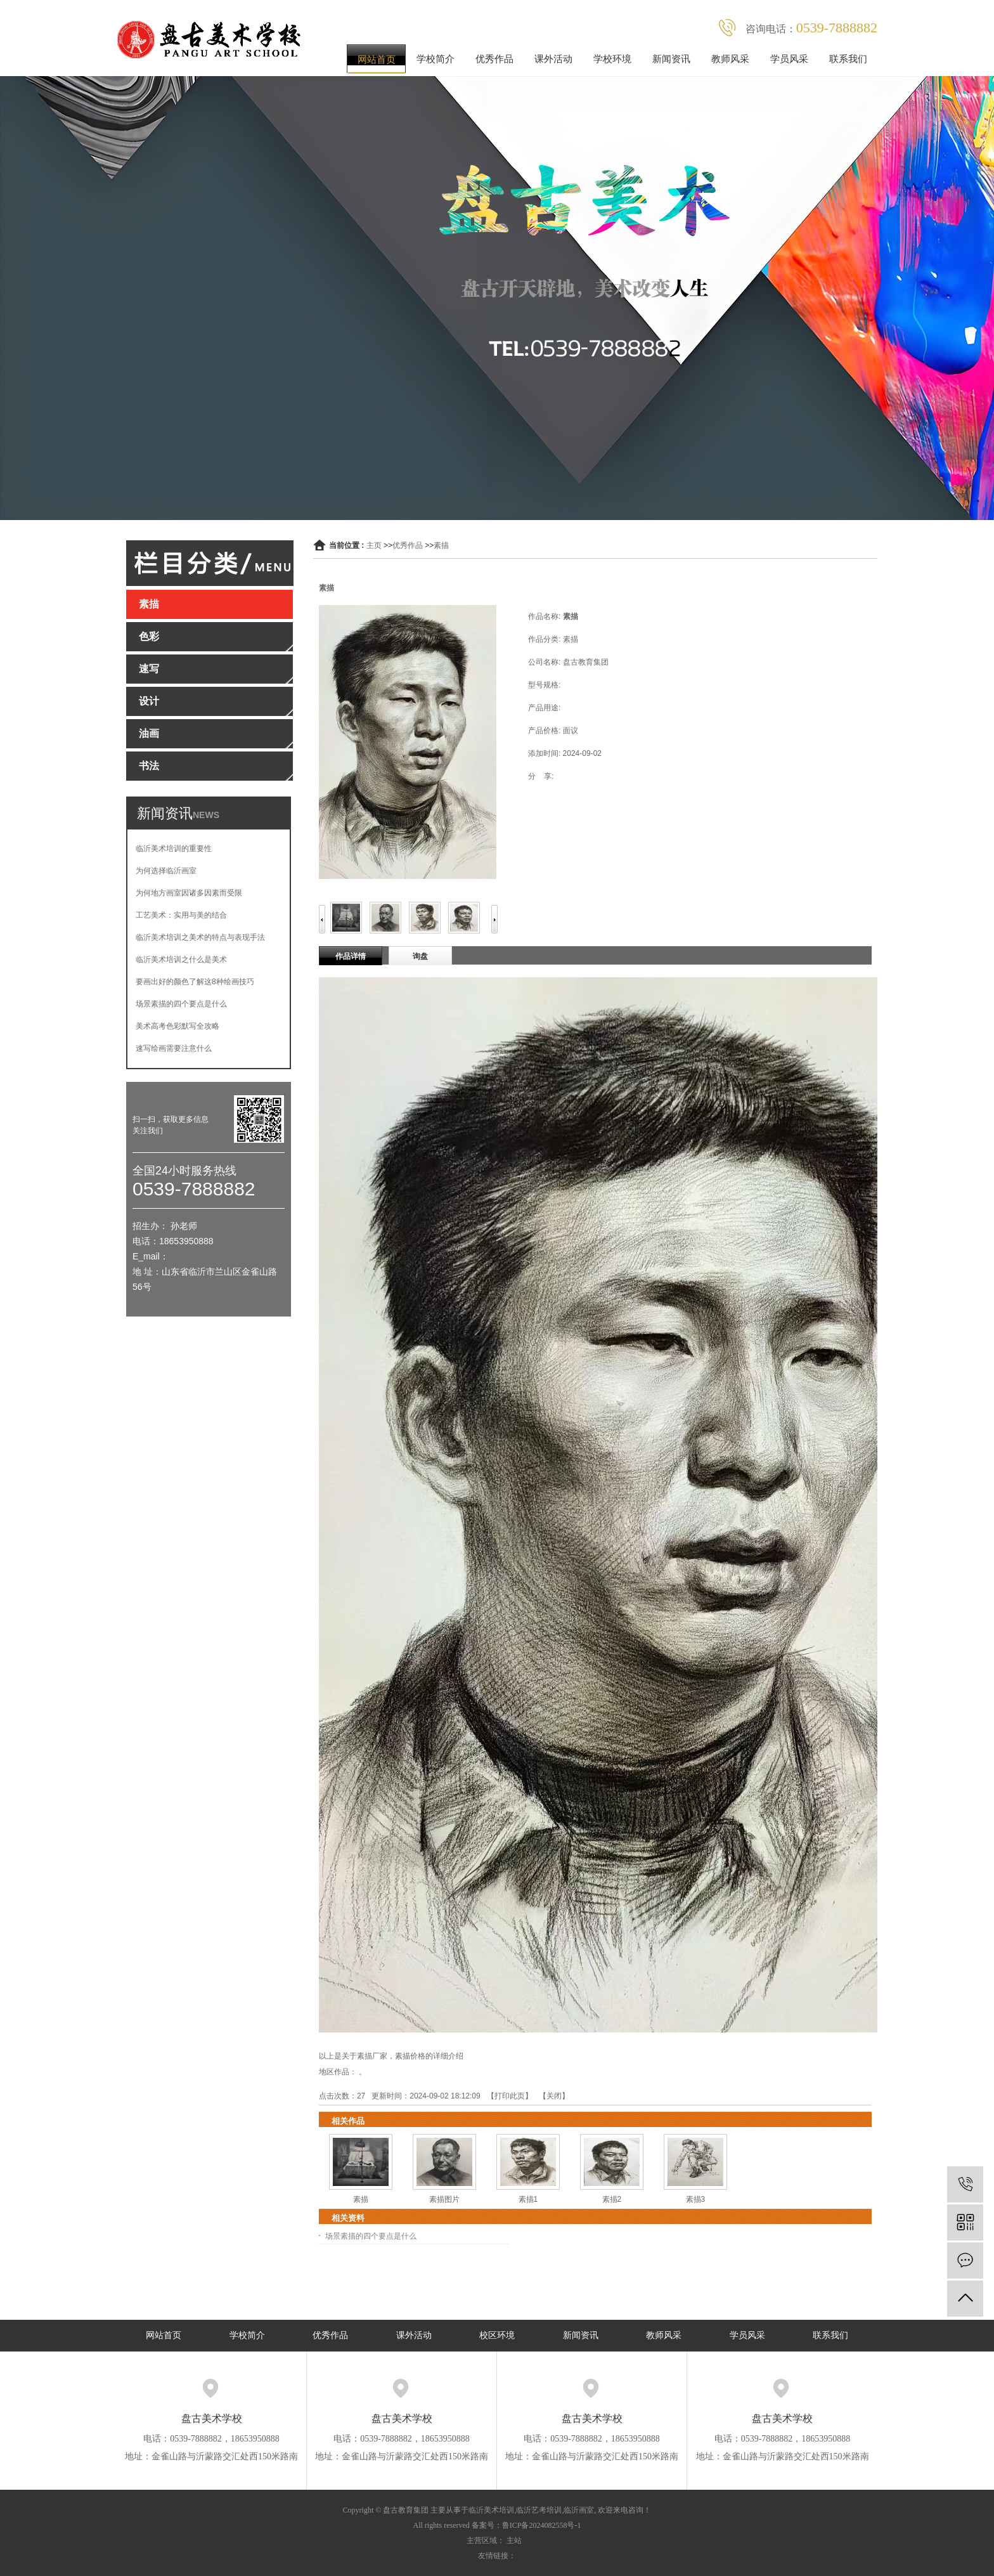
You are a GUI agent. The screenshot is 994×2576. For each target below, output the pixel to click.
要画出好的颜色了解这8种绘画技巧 (195, 981)
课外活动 (553, 58)
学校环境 (612, 58)
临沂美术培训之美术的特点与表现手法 (200, 937)
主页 (374, 545)
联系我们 (848, 58)
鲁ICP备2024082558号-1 (541, 2525)
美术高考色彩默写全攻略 (177, 1026)
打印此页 (509, 2095)
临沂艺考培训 (539, 2510)
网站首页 (377, 59)
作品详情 (350, 956)
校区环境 (497, 2335)
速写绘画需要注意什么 (174, 1048)
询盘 (420, 956)
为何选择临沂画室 (166, 870)
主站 (514, 2540)
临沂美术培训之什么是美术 (181, 959)
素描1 (528, 2199)
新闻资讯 (671, 58)
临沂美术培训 (491, 2510)
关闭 (554, 2095)
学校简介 (435, 58)
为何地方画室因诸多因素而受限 (189, 892)
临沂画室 (579, 2510)
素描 (441, 545)
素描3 (696, 2199)
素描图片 (444, 2199)
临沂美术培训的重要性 (174, 848)
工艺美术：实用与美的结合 (181, 915)
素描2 (612, 2199)
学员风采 (789, 58)
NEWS (206, 815)
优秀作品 (494, 58)
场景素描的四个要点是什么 (181, 1003)
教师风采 (730, 58)
